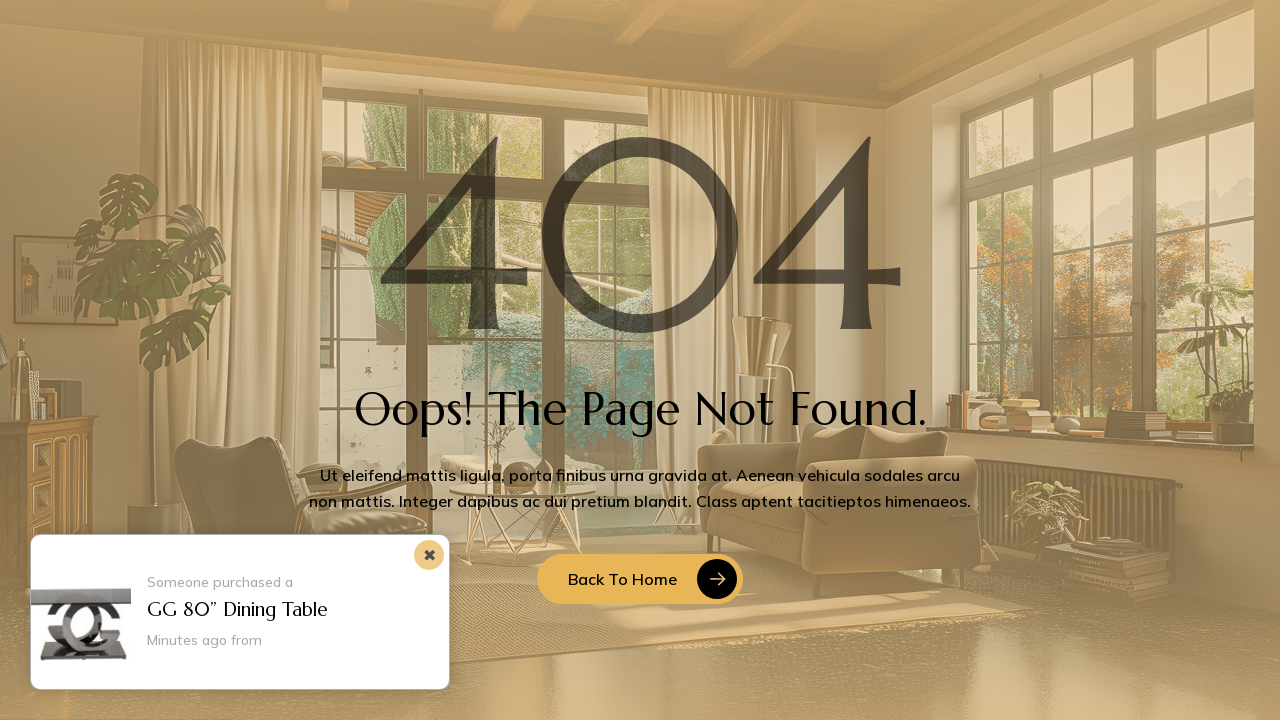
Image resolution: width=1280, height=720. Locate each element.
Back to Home (622, 579)
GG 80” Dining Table (237, 609)
